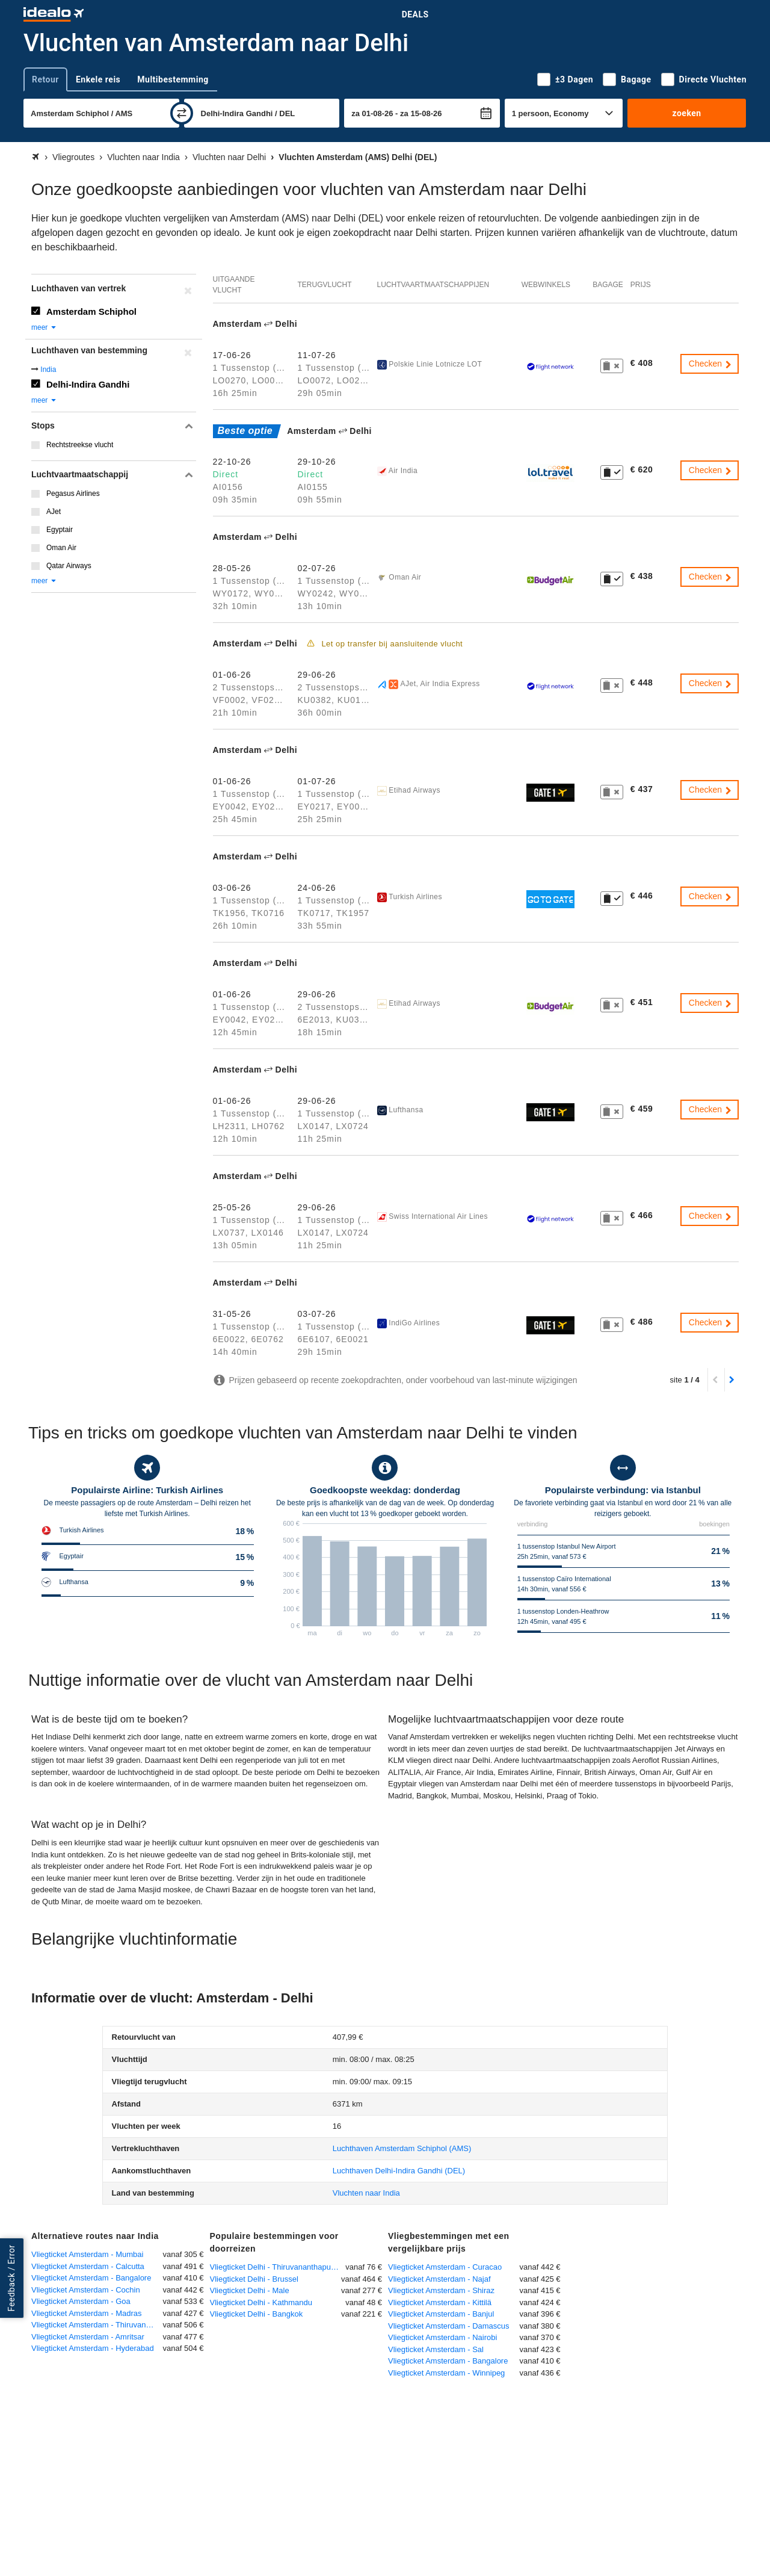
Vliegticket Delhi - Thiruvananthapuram (277, 2266)
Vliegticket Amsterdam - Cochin (85, 2289)
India (48, 369)
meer (44, 327)
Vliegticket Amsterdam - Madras (86, 2313)
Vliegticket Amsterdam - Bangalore (91, 2277)
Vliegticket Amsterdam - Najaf (439, 2278)
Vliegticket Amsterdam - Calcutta (87, 2266)
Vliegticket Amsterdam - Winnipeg (446, 2372)
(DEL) (399, 2170)
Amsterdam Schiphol (91, 311)
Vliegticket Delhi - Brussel (254, 2278)
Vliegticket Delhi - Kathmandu (261, 2302)
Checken (711, 363)
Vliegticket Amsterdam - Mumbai (87, 2254)
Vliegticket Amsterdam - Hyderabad (92, 2348)
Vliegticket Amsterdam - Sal (436, 2349)
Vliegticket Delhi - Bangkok (256, 2313)
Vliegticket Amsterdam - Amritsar (87, 2336)
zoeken (686, 113)
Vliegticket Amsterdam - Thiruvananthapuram (97, 2324)
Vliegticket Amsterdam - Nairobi (442, 2337)
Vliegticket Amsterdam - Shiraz (441, 2290)
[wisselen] (181, 113)
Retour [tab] (45, 79)
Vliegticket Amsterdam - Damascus (449, 2325)
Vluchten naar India (366, 2192)
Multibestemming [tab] (172, 79)
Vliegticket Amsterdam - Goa (81, 2301)
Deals (415, 14)
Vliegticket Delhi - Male (249, 2290)
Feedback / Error (11, 2278)
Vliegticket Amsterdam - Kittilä (439, 2302)
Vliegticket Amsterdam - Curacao (445, 2266)
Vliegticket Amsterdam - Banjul (441, 2313)
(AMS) (402, 2148)
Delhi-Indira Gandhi (87, 384)
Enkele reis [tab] (98, 79)
